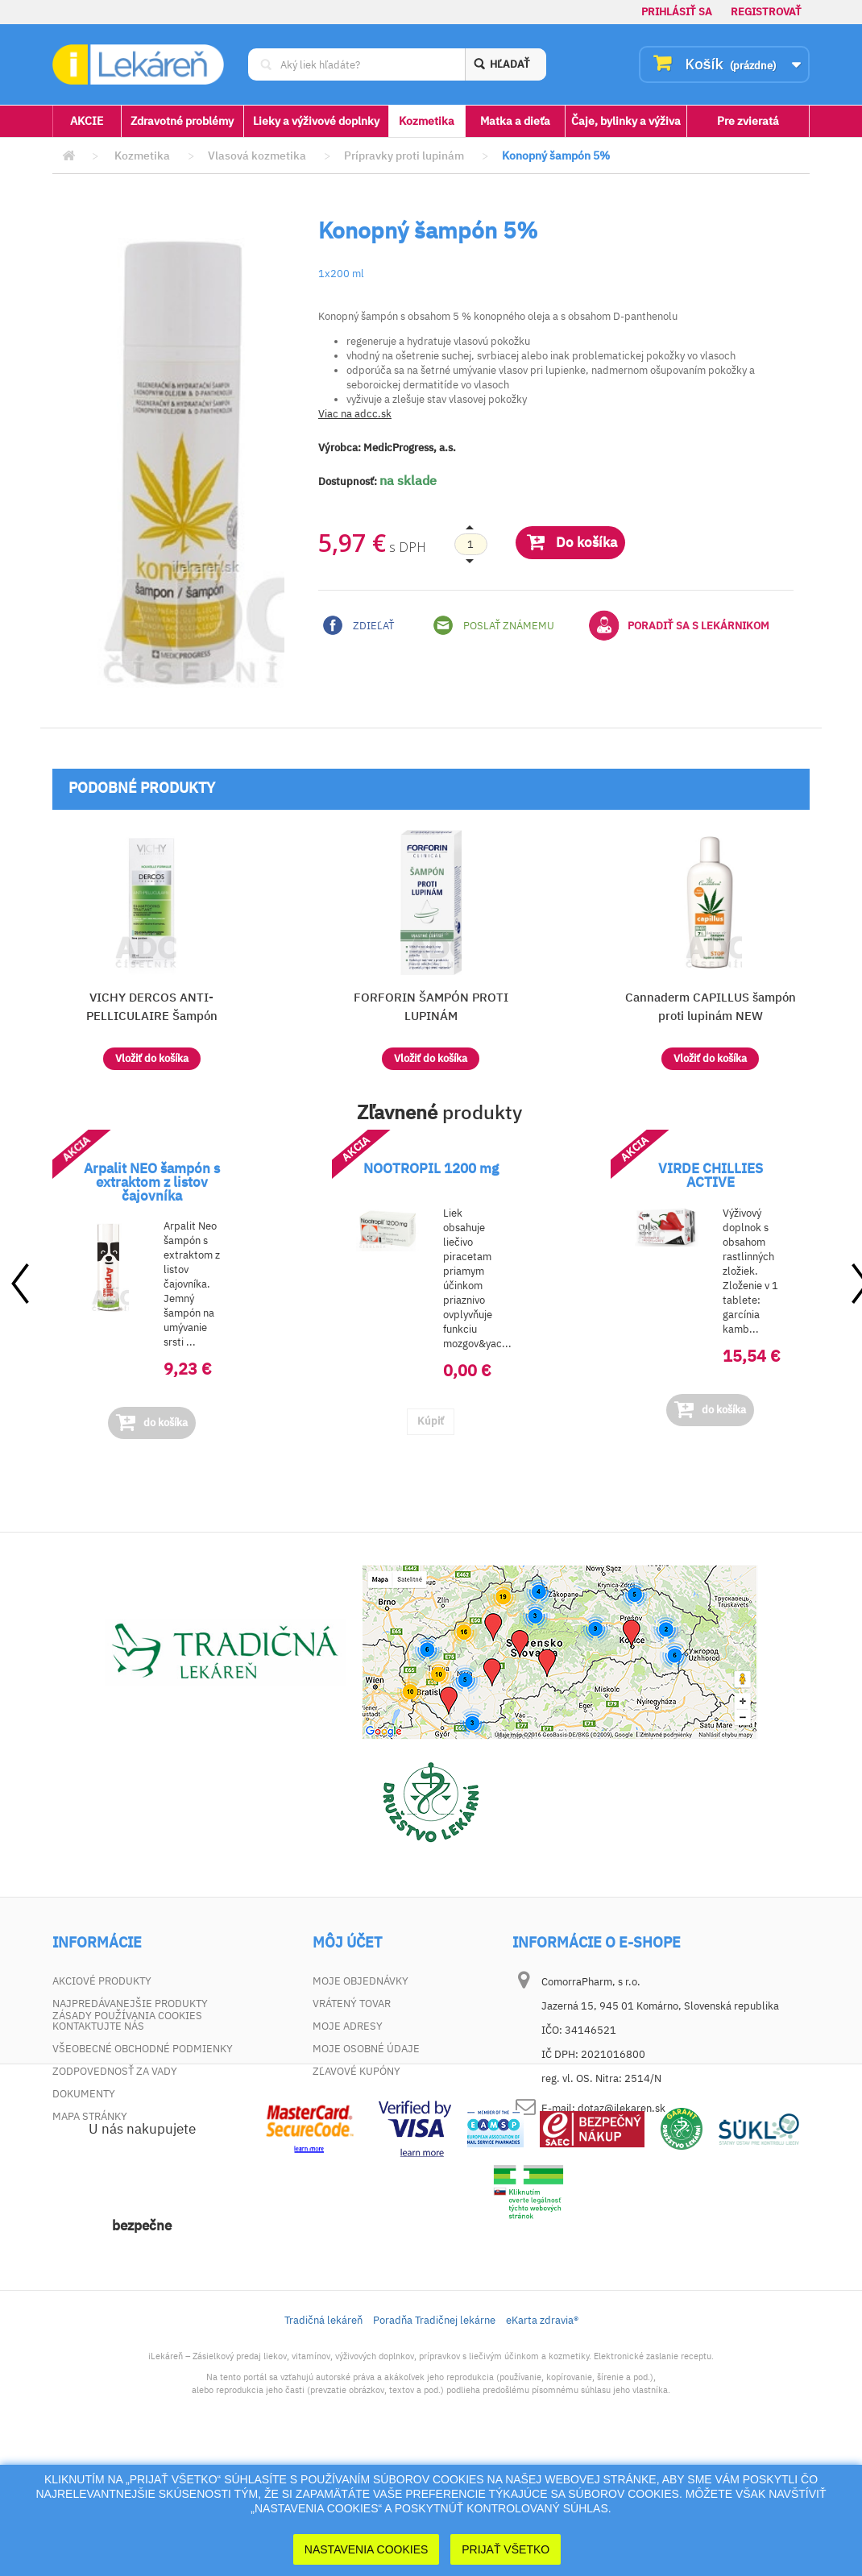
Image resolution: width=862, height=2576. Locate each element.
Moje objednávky (360, 1981)
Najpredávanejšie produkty (130, 2003)
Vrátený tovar (352, 2003)
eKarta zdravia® (542, 2443)
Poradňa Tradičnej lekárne (434, 2443)
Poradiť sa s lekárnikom (679, 625)
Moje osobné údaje (366, 2048)
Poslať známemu (493, 625)
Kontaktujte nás (98, 2026)
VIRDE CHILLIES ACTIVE (710, 1175)
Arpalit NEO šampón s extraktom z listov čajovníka (152, 1182)
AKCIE (86, 121)
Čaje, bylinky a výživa (626, 121)
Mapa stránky (89, 2116)
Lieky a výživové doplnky (316, 121)
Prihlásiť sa (676, 12)
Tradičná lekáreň (323, 2443)
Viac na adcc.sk (355, 414)
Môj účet (347, 1943)
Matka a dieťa (515, 121)
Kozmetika (426, 121)
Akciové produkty (101, 1981)
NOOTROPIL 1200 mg (431, 1168)
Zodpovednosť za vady (114, 2071)
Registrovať (766, 12)
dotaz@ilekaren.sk (621, 2108)
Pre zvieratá (748, 121)
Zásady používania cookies (127, 2139)
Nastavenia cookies (367, 2549)
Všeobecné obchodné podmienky (142, 2048)
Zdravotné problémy (182, 121)
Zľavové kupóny (356, 2071)
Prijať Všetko (505, 2549)
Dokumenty (83, 2094)
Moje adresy (348, 2026)
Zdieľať (358, 625)
